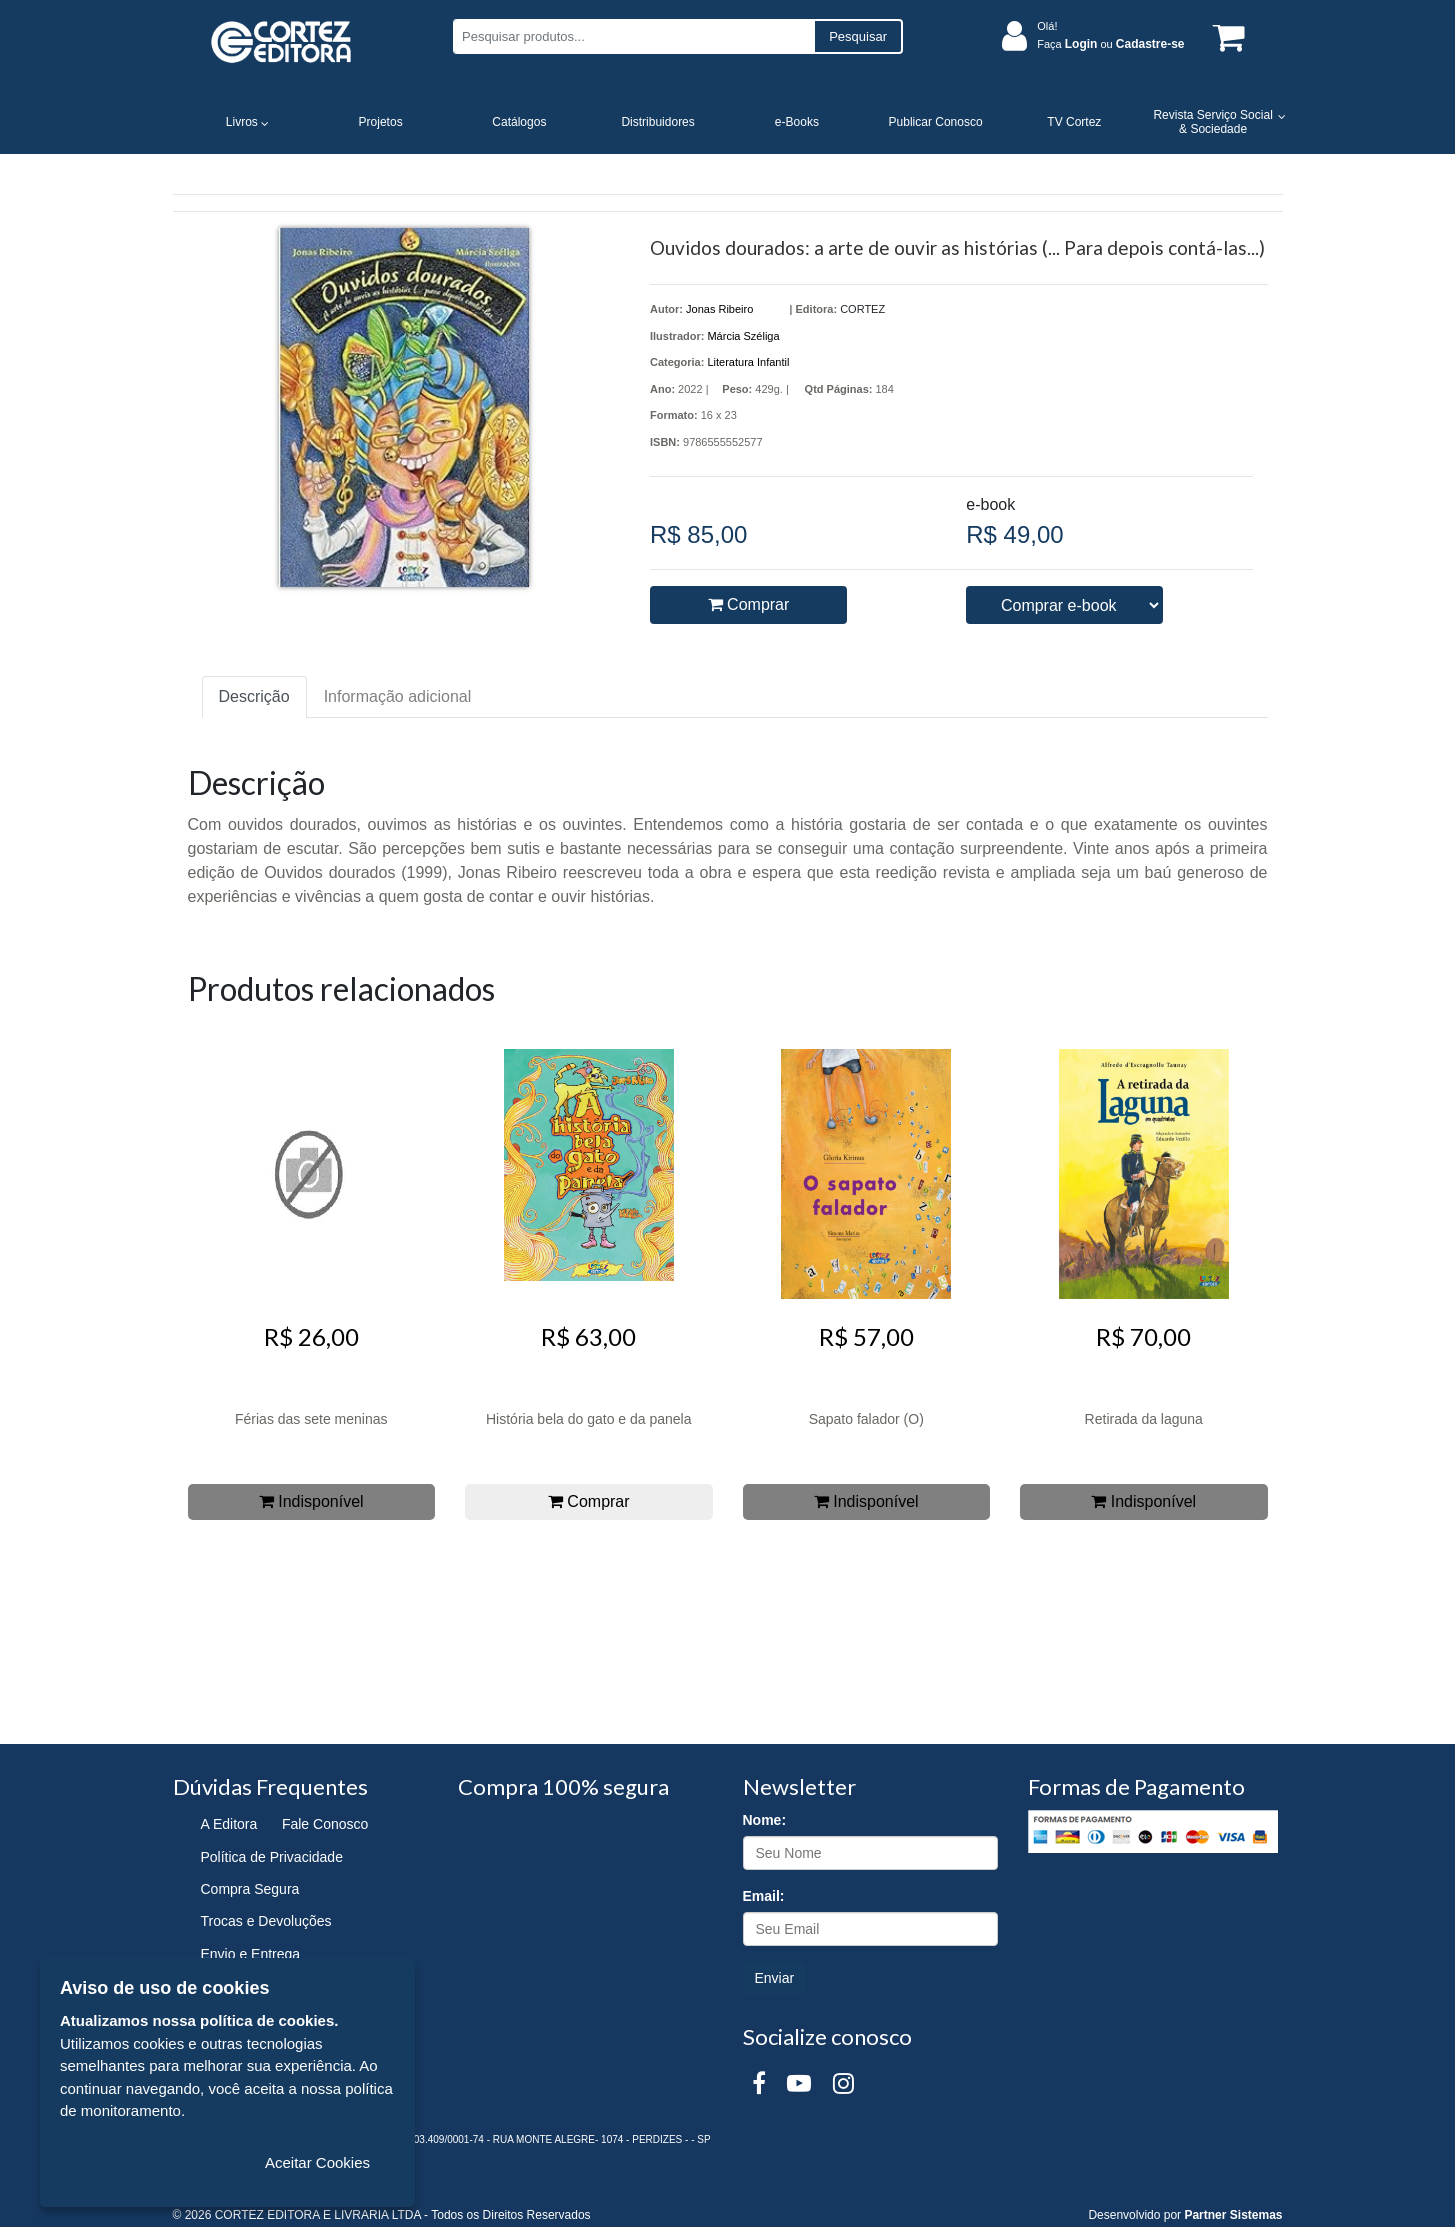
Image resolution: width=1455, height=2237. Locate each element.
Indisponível (311, 1501)
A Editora (229, 1824)
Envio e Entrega (251, 1954)
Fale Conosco (325, 1824)
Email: (764, 1896)
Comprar (749, 604)
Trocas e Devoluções (266, 1921)
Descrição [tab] (254, 696)
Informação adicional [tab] (398, 696)
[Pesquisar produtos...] (633, 36)
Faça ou (1110, 44)
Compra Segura (250, 1889)
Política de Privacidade (272, 1857)
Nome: (765, 1820)
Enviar (775, 1978)
